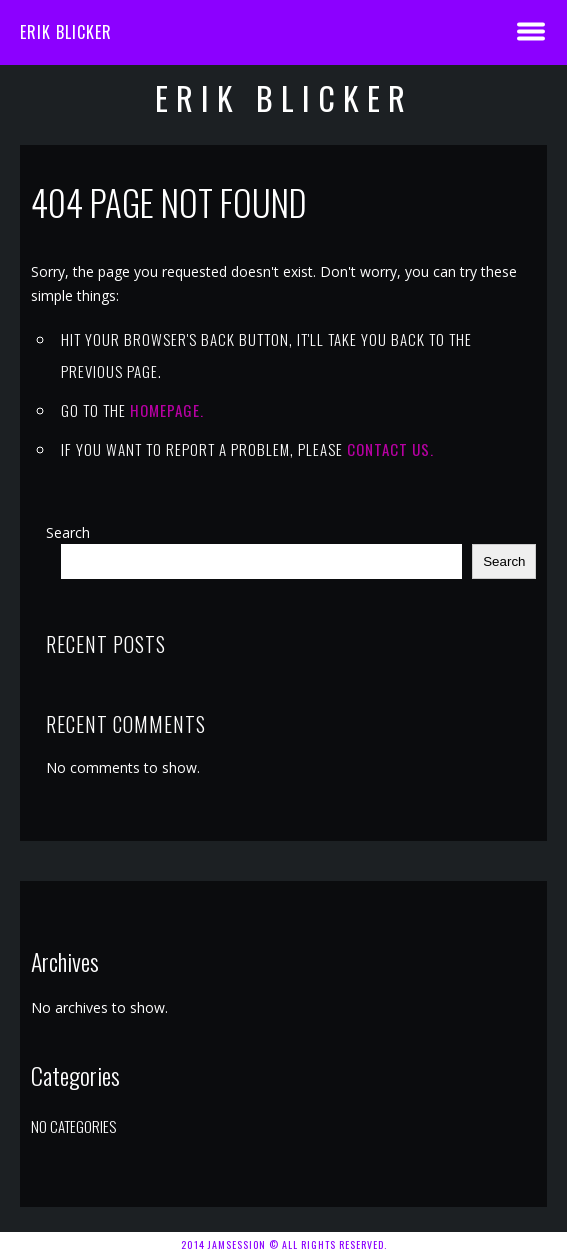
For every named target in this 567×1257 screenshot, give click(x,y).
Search (68, 532)
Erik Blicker (66, 32)
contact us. (390, 449)
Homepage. (167, 410)
